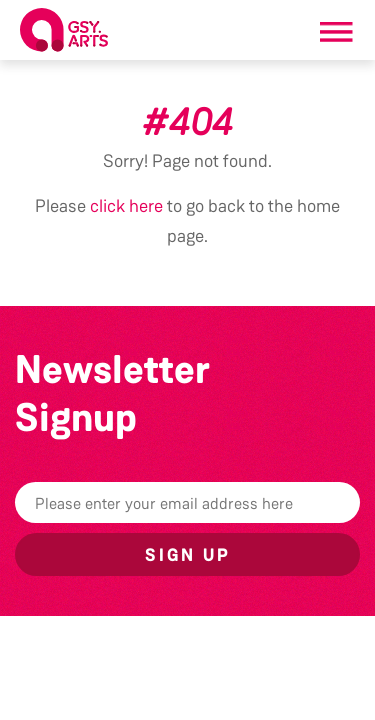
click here (126, 206)
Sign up (188, 555)
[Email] (187, 502)
